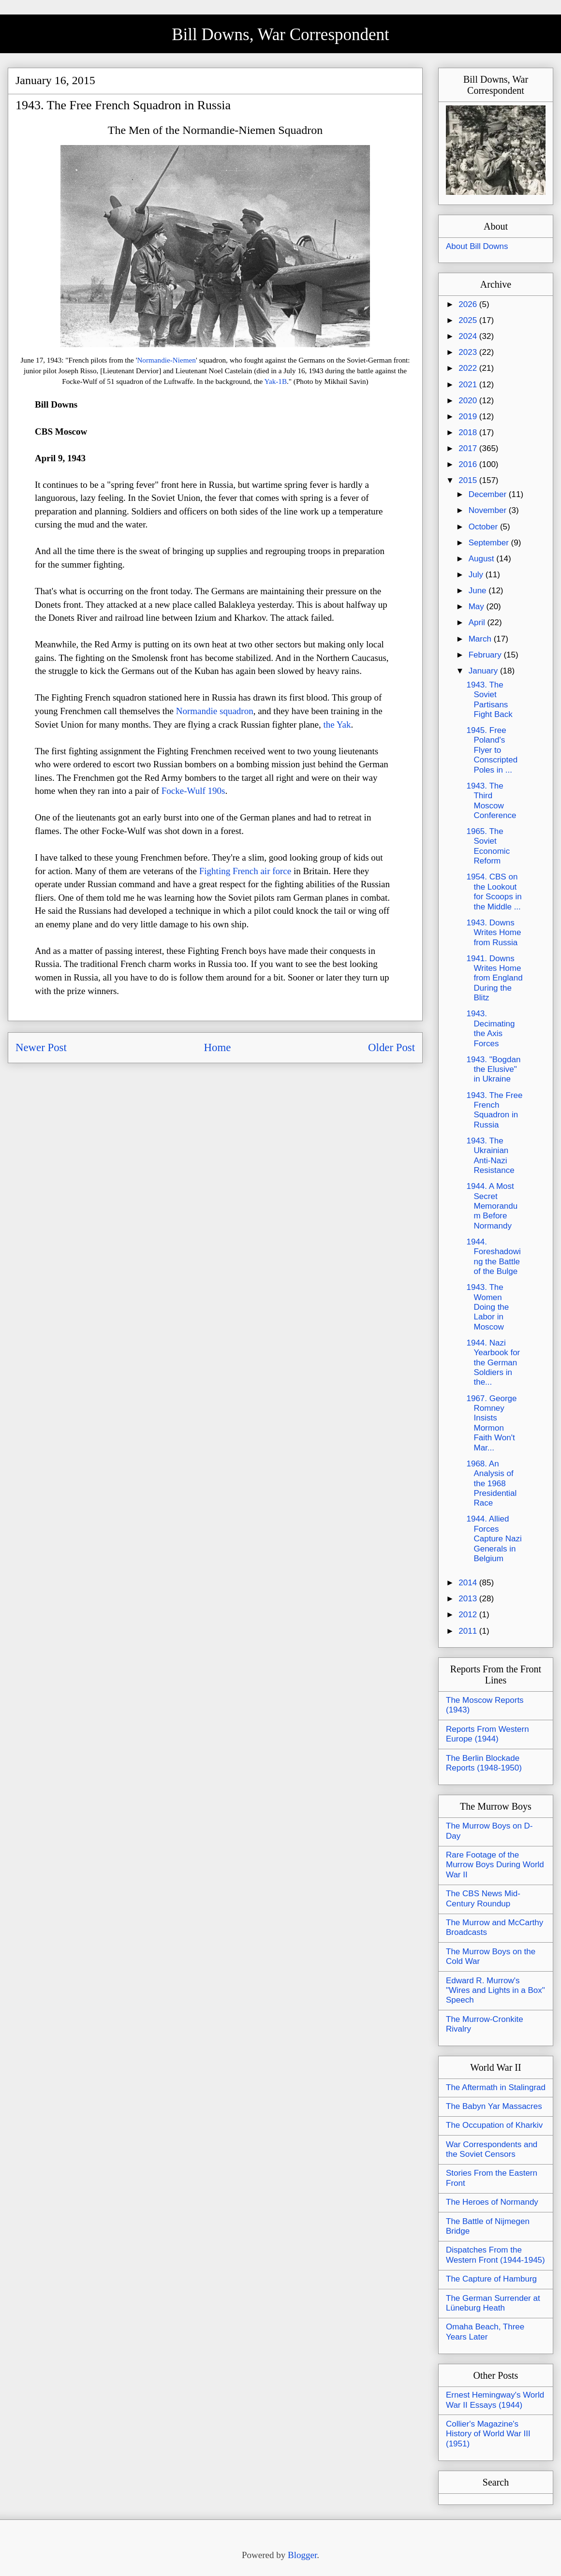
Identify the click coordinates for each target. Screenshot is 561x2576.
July (477, 574)
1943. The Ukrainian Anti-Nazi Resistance (490, 1155)
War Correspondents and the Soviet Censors (491, 2149)
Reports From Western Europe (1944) (487, 1734)
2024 (468, 336)
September (490, 542)
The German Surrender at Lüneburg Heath (493, 2303)
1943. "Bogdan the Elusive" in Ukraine (493, 1069)
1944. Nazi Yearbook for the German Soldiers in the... (493, 1362)
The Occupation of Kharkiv (494, 2125)
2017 (468, 448)
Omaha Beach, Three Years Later (485, 2331)
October (484, 526)
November (489, 510)
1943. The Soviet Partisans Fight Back (489, 699)
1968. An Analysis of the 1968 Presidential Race (491, 1483)
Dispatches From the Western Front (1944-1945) (495, 2254)
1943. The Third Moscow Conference (491, 800)
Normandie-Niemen (166, 360)
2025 (468, 320)
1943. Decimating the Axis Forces (490, 1028)
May (478, 606)
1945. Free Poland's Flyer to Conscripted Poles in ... (491, 750)
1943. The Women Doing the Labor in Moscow (487, 1307)
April (478, 622)
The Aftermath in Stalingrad (496, 2087)
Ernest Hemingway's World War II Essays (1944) (495, 2399)
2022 (468, 368)
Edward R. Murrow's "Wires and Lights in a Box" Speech (495, 1990)
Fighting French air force (245, 871)
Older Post (391, 1047)
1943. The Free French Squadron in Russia (494, 1110)
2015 (468, 480)
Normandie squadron (214, 711)
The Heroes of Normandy (492, 2202)
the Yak (337, 724)
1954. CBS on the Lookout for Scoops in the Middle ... (493, 891)
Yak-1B (276, 381)
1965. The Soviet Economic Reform (488, 846)
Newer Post (41, 1047)
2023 (468, 352)
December (489, 494)
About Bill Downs (477, 246)
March (481, 639)
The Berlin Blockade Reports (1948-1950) (484, 1763)
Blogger (302, 2555)
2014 (468, 1582)
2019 (468, 416)
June (479, 590)
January (484, 670)
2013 (468, 1598)
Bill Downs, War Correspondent (280, 34)
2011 (468, 1631)
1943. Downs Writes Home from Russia (493, 932)
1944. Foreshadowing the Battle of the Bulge (493, 1256)
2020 (468, 400)
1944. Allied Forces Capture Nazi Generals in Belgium (493, 1538)
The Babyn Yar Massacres (494, 2106)
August (483, 558)
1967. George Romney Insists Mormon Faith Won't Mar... (491, 1423)
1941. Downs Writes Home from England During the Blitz (494, 978)
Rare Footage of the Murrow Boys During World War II (495, 1864)
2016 (468, 464)
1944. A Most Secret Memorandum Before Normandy (491, 1206)
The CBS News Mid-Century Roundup (483, 1898)
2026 (468, 304)
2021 (468, 384)
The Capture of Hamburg (491, 2278)
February (486, 654)
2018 (468, 432)
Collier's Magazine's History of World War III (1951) (488, 2433)
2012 (468, 1614)
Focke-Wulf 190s (193, 791)
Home (217, 1047)
